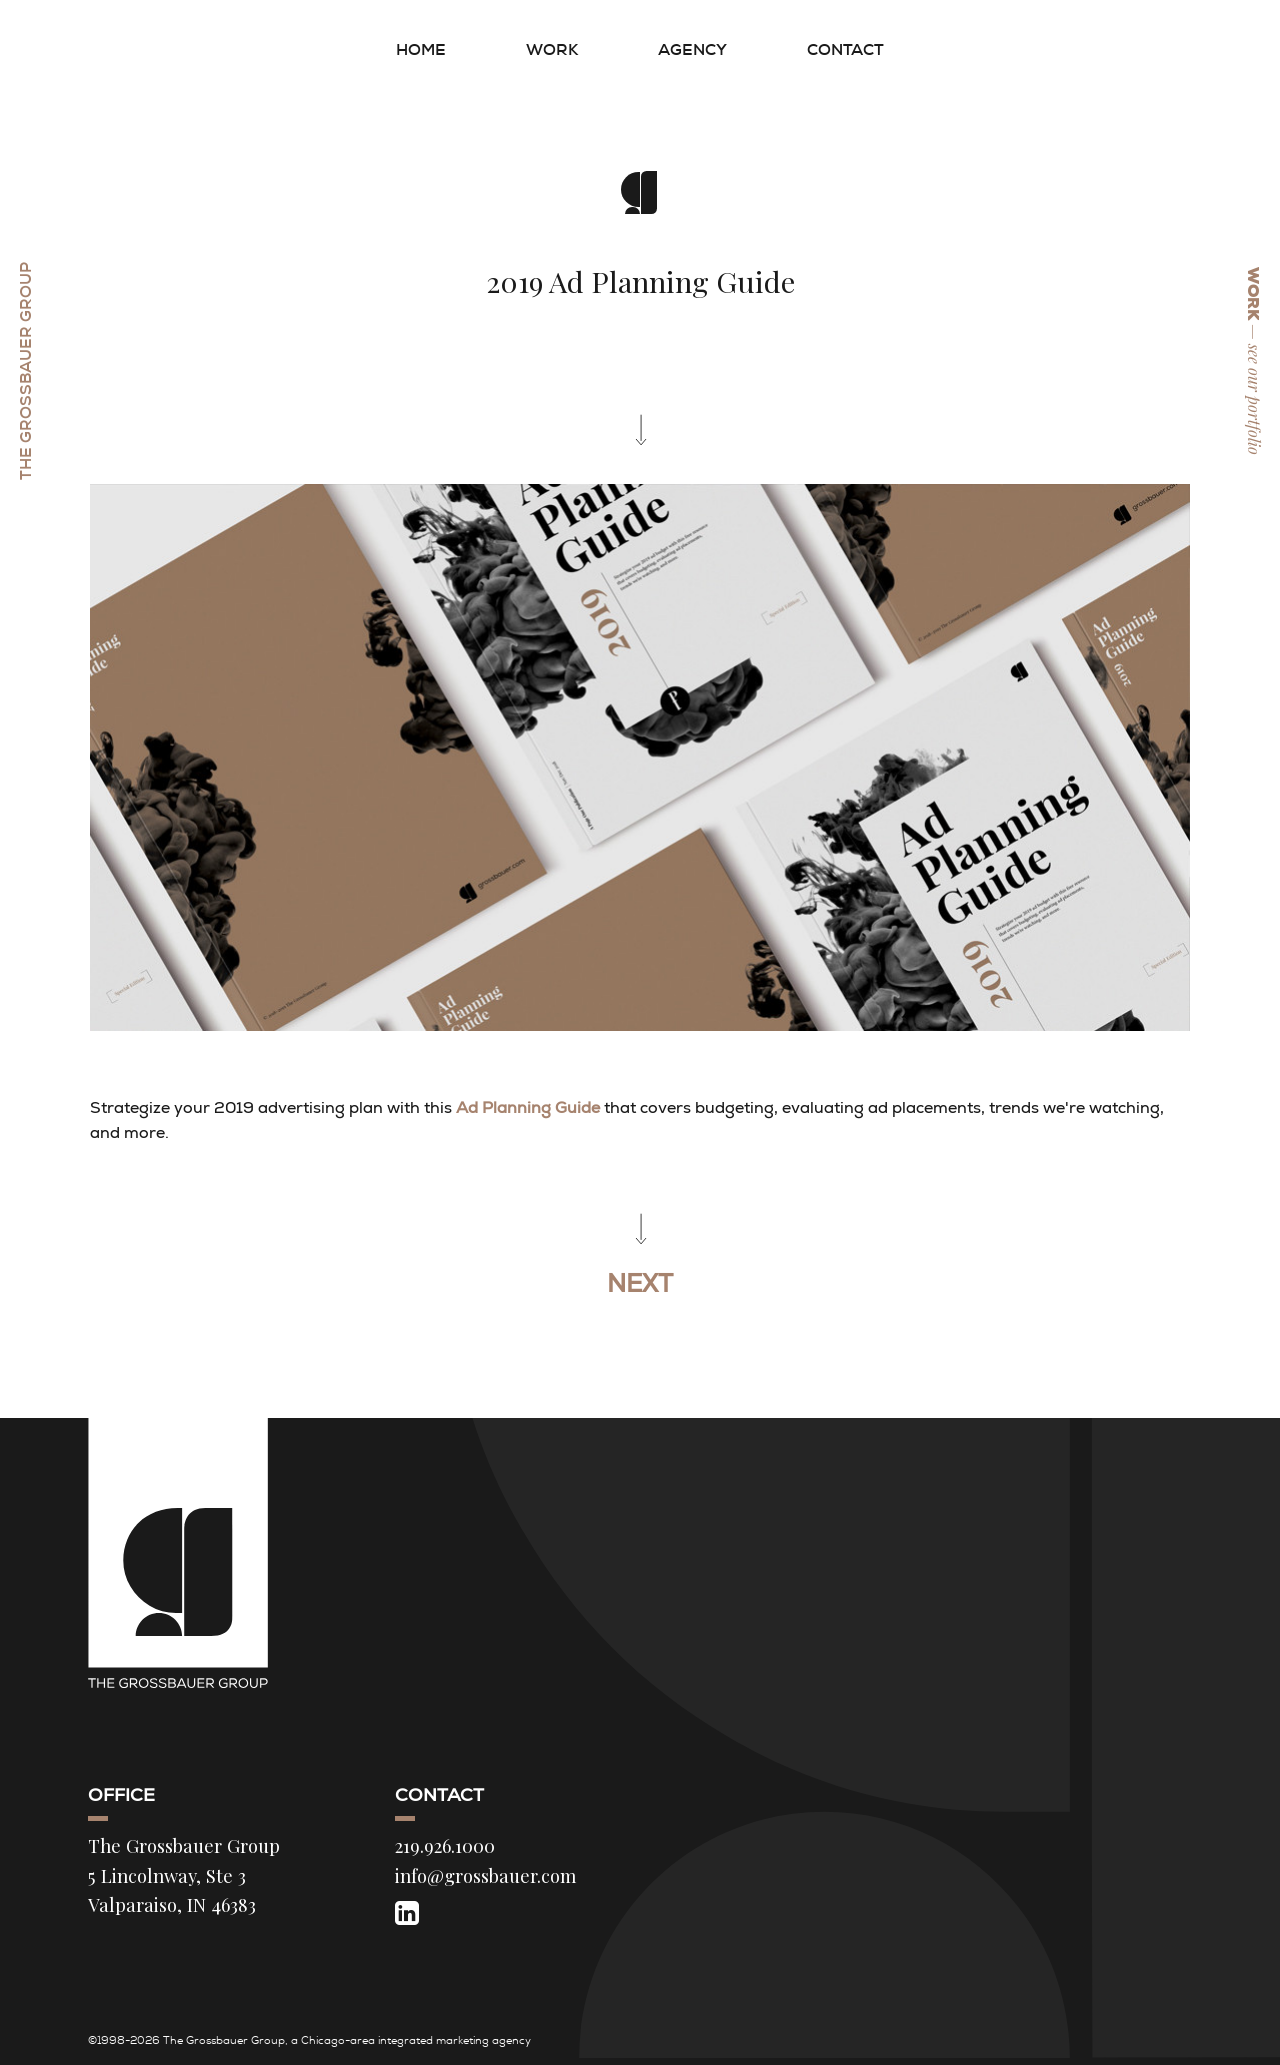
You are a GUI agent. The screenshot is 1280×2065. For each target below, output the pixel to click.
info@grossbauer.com (485, 1875)
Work (552, 49)
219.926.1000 (445, 1845)
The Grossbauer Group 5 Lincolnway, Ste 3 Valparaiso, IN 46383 (184, 1875)
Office (121, 1795)
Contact (845, 49)
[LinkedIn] (407, 1912)
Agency (692, 49)
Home (421, 49)
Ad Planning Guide (528, 1107)
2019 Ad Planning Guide (640, 281)
